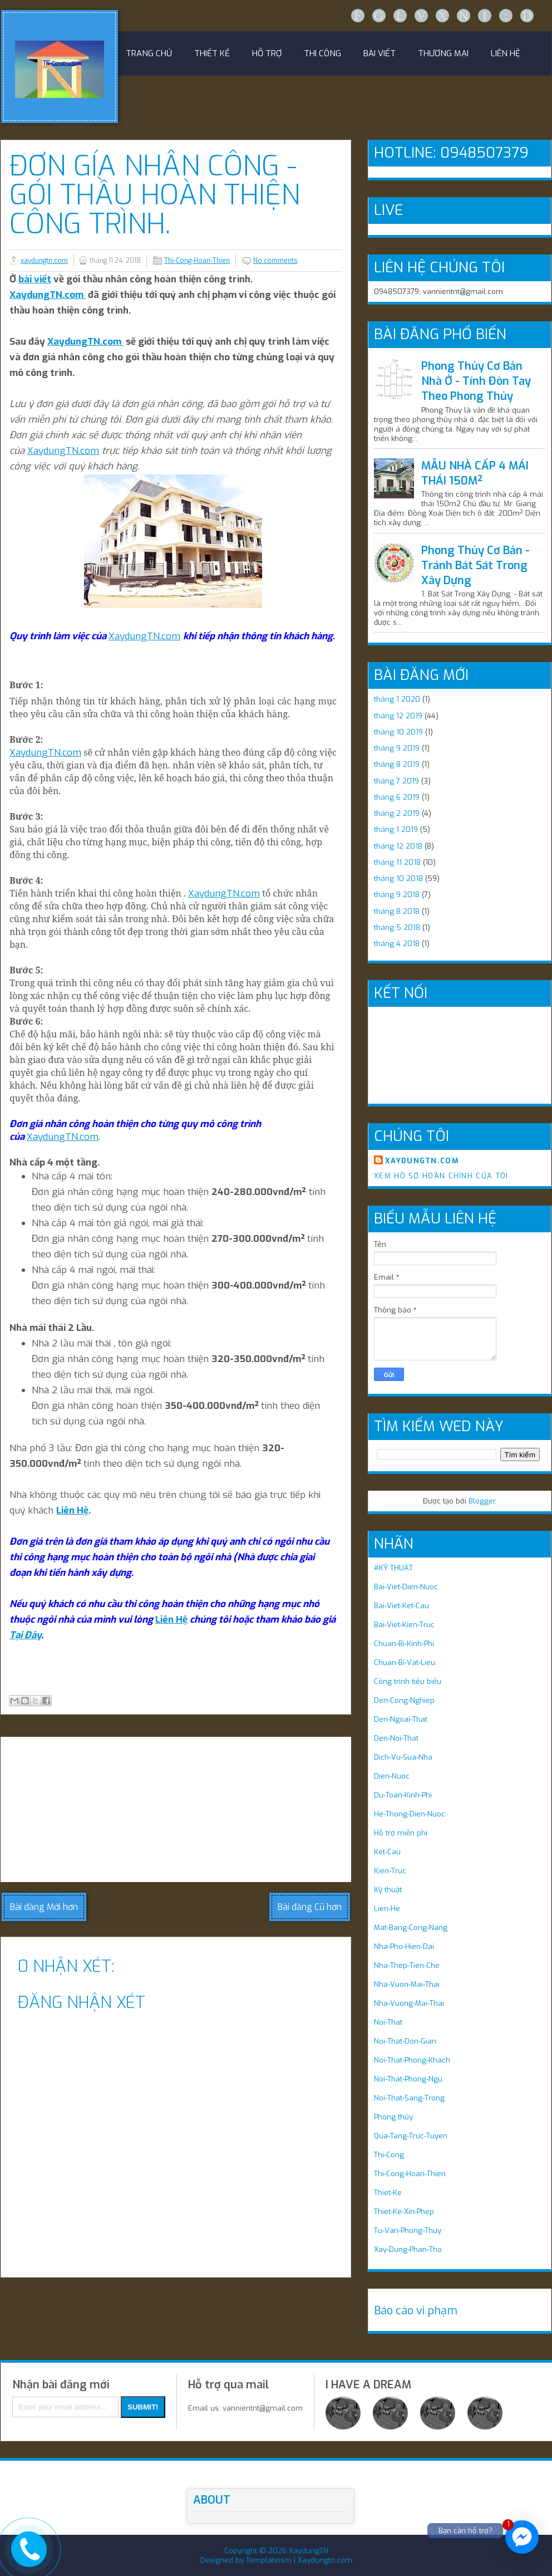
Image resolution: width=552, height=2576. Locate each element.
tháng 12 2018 (398, 846)
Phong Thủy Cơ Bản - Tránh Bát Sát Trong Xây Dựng (475, 565)
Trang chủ (149, 53)
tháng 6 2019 (397, 797)
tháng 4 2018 (397, 943)
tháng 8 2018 (397, 911)
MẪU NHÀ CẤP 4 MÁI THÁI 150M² (475, 473)
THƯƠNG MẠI (443, 53)
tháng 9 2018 (397, 894)
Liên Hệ (72, 1510)
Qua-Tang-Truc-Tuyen (410, 2136)
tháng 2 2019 (397, 813)
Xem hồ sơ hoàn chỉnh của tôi (441, 1176)
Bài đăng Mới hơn (44, 1907)
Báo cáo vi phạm (415, 2310)
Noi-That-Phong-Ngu (408, 2079)
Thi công (322, 53)
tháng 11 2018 (397, 862)
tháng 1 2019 (396, 829)
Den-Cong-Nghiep (404, 1700)
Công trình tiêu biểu (407, 1681)
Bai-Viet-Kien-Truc (404, 1624)
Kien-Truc (390, 1870)
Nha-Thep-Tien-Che (407, 1965)
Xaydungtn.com (325, 2560)
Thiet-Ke (388, 2192)
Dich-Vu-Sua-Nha (403, 1757)
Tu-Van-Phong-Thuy (407, 2230)
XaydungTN (308, 2550)
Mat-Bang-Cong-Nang (410, 1927)
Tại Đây (25, 1635)
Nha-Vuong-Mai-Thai (409, 2003)
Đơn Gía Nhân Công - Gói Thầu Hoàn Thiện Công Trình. (154, 194)
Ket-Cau (387, 1852)
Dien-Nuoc (392, 1776)
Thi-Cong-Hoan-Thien (197, 260)
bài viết (34, 279)
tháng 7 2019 (396, 781)
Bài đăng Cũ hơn (310, 1907)
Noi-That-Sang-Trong (409, 2098)
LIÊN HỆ (505, 53)
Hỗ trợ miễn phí (400, 1833)
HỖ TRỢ (267, 53)
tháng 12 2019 (398, 716)
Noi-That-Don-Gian (405, 2041)
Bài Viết (379, 53)
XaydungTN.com (47, 294)
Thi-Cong (389, 2154)
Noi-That (388, 2022)
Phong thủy (393, 2117)
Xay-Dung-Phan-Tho (408, 2249)
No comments (275, 260)
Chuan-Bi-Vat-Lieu (404, 1662)
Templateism (269, 2560)
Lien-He (387, 1908)
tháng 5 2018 (397, 927)
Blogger (482, 1501)
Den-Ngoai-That (400, 1719)
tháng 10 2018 (398, 878)
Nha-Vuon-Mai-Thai (407, 1984)
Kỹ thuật (388, 1889)
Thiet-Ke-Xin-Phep (404, 2211)
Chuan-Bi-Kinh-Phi (404, 1643)
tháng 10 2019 (398, 732)
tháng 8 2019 (397, 764)
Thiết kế (212, 53)
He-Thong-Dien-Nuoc (409, 1814)
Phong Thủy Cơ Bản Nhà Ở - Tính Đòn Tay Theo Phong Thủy (476, 381)
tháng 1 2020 (397, 699)
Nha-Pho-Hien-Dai (404, 1946)
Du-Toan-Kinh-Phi (403, 1795)
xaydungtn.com (44, 260)
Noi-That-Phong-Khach (412, 2060)
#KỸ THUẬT (393, 1568)
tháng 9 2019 (397, 748)
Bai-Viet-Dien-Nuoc (406, 1586)
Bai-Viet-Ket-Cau (401, 1605)
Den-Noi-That (396, 1738)
